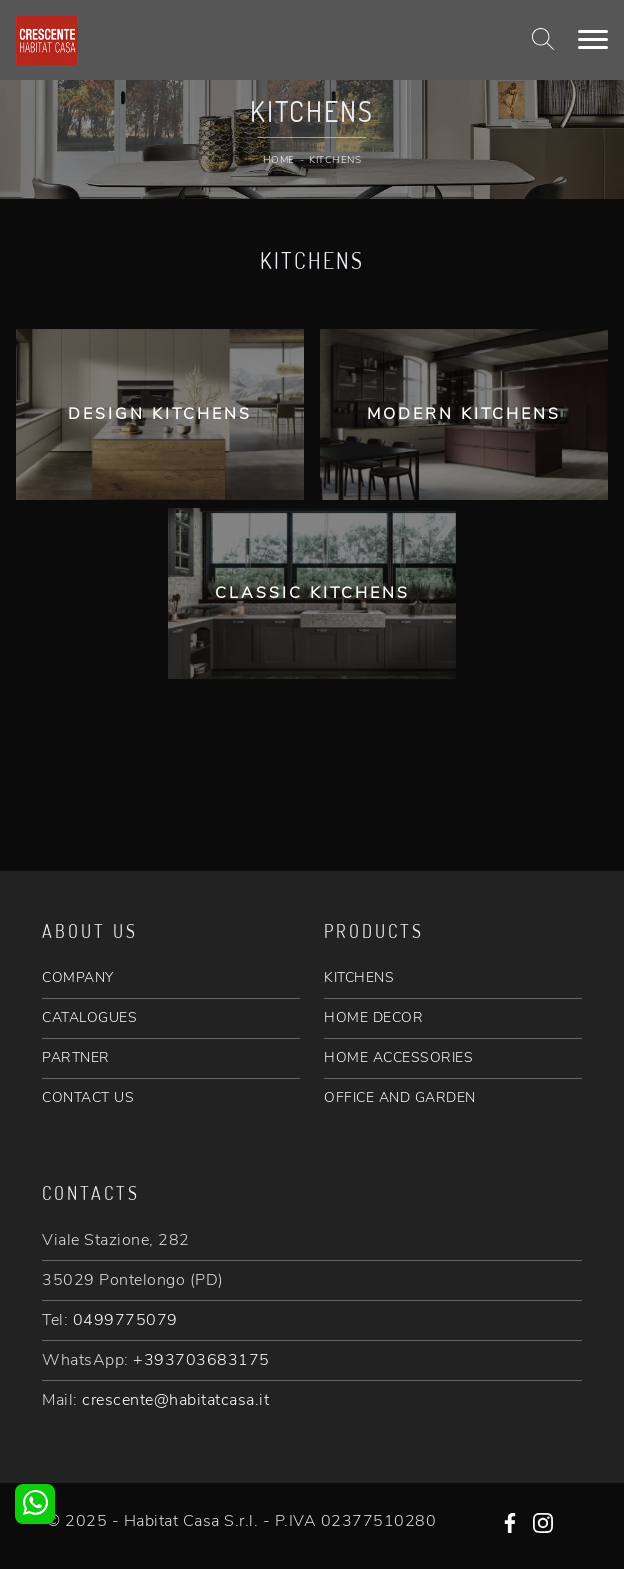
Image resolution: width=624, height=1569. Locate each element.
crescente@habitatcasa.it (175, 1400)
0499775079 (125, 1320)
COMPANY (78, 977)
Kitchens (335, 160)
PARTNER (76, 1057)
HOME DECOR (373, 1017)
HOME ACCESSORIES (398, 1057)
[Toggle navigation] (593, 40)
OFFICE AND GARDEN (400, 1097)
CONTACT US (88, 1097)
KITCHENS (359, 977)
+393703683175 (201, 1360)
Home (279, 160)
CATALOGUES (89, 1017)
